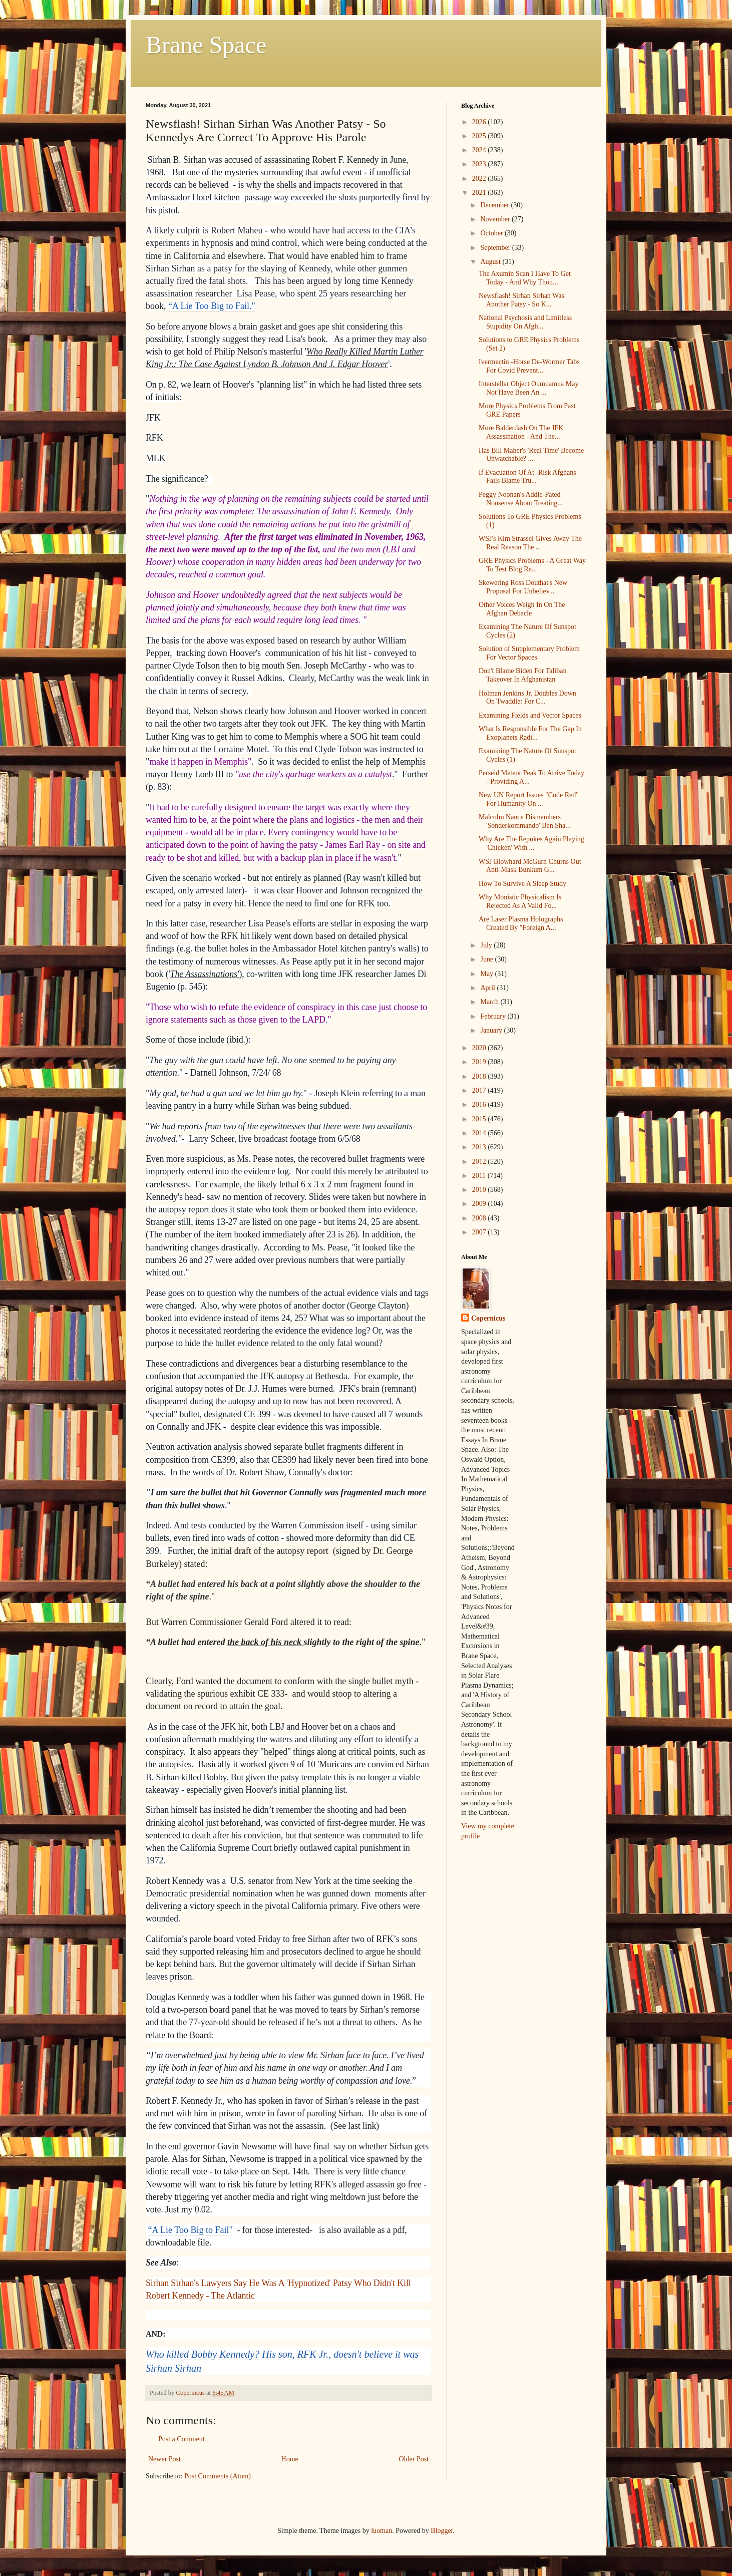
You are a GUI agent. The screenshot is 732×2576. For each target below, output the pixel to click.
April (488, 988)
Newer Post (164, 2459)
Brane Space (206, 45)
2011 (480, 1175)
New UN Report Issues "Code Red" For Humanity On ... (529, 799)
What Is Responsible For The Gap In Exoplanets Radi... (530, 733)
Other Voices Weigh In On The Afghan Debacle (522, 609)
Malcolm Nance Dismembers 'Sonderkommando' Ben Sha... (525, 821)
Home (289, 2459)
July (487, 945)
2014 (480, 1133)
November (496, 219)
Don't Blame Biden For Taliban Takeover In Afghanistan (523, 675)
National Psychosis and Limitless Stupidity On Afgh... (525, 322)
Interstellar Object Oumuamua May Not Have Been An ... (528, 388)
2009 (480, 1203)
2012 (480, 1161)
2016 (480, 1104)
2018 (480, 1076)
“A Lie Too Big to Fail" (190, 2230)
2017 (480, 1090)
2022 (480, 178)
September (496, 247)
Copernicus (488, 1318)
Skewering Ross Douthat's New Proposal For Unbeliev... (523, 587)
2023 (480, 164)
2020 (480, 1048)
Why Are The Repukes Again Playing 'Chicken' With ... (531, 843)
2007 (480, 1232)
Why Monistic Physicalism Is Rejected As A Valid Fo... (520, 901)
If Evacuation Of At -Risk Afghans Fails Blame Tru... (527, 477)
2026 (480, 122)
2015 (480, 1119)
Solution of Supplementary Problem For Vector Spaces (529, 653)
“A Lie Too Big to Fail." (211, 306)
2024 (480, 150)
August (491, 261)
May (487, 974)
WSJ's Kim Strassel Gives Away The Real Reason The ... (530, 543)
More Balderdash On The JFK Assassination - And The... (521, 432)
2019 (480, 1062)
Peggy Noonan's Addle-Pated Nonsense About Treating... (521, 499)
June (487, 959)
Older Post (414, 2459)
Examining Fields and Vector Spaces (530, 715)
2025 (480, 136)
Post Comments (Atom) (217, 2476)
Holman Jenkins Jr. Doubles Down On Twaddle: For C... (527, 698)
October (492, 233)
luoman (381, 2530)
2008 (480, 1218)
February (493, 1016)
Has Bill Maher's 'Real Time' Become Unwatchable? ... (531, 455)
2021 (480, 192)
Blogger (442, 2530)
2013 (480, 1147)
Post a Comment (181, 2439)
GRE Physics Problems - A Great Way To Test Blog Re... (532, 565)
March (490, 1002)
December (495, 205)
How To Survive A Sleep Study (522, 883)
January (492, 1030)
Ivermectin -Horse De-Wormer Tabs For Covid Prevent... (529, 366)
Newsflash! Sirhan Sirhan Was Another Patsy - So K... (521, 300)
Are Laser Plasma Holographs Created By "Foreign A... (521, 923)
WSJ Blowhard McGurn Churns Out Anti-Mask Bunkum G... (530, 866)
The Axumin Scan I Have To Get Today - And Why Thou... (525, 278)
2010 (480, 1189)
